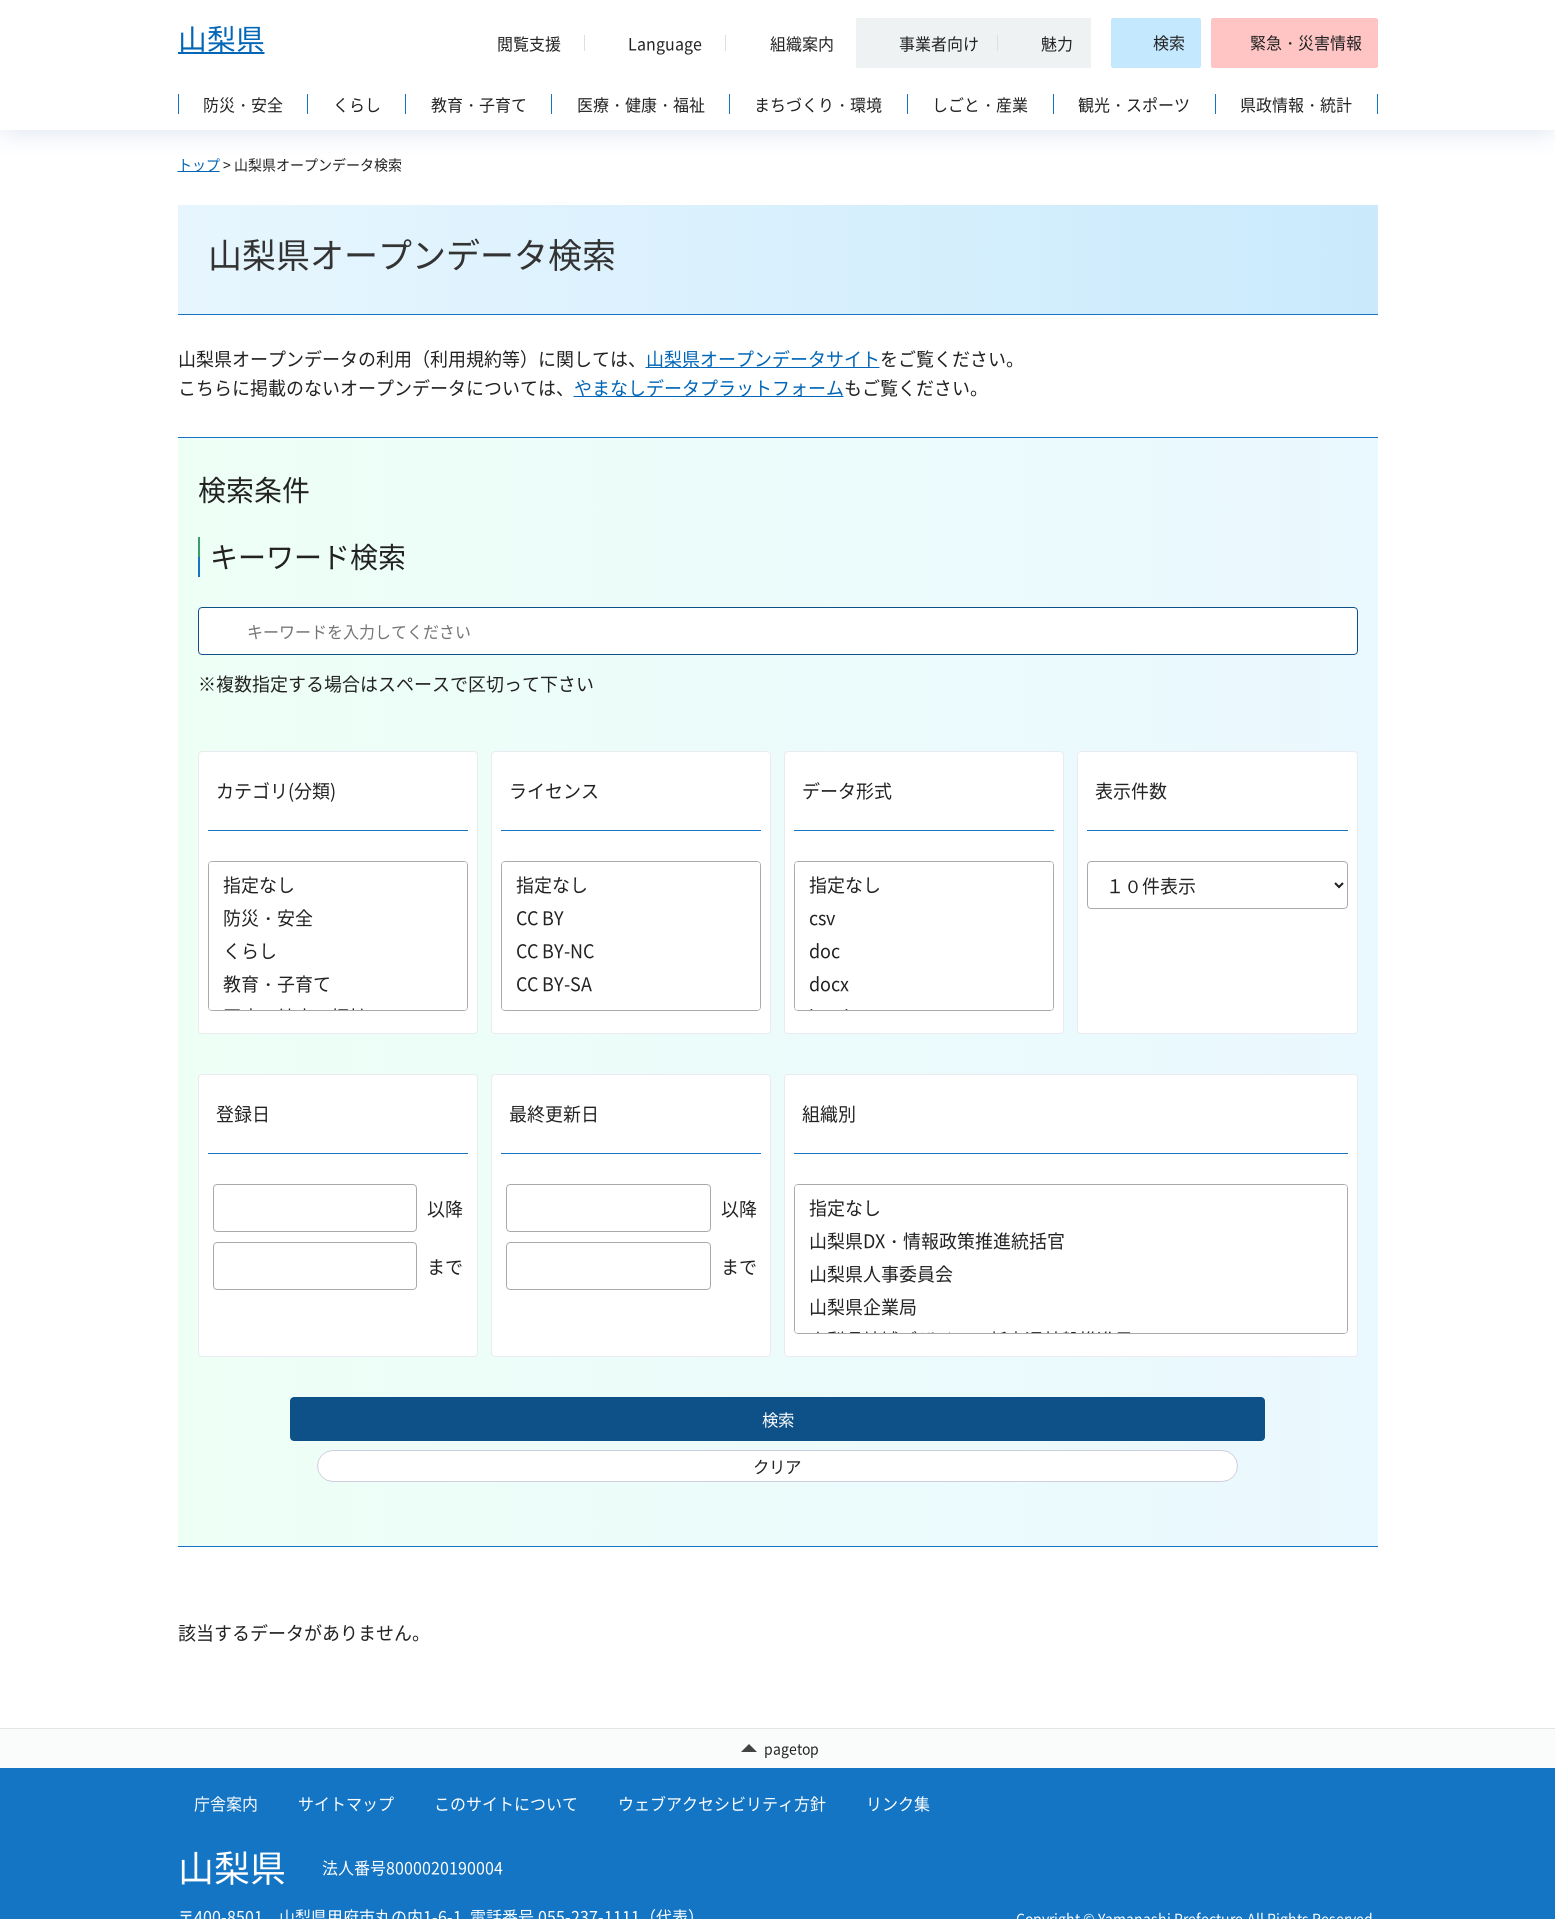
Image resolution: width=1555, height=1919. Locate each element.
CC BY (631, 917)
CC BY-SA (631, 983)
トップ (199, 164)
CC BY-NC (631, 950)
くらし (338, 950)
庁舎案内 (226, 1768)
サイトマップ (346, 1768)
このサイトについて (506, 1768)
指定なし (338, 884)
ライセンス (554, 790)
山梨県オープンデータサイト (763, 358)
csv (924, 917)
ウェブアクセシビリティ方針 (722, 1768)
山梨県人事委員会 (1071, 1273)
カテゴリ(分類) (276, 790)
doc (924, 950)
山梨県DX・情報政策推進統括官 (1071, 1240)
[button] (522, 43)
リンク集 (898, 1768)
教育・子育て (338, 983)
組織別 (829, 1113)
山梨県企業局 (1071, 1306)
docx (924, 983)
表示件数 (1131, 790)
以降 (338, 1208)
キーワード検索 (308, 556)
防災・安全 (338, 917)
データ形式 (847, 790)
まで (338, 1266)
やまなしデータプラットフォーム (709, 387)
